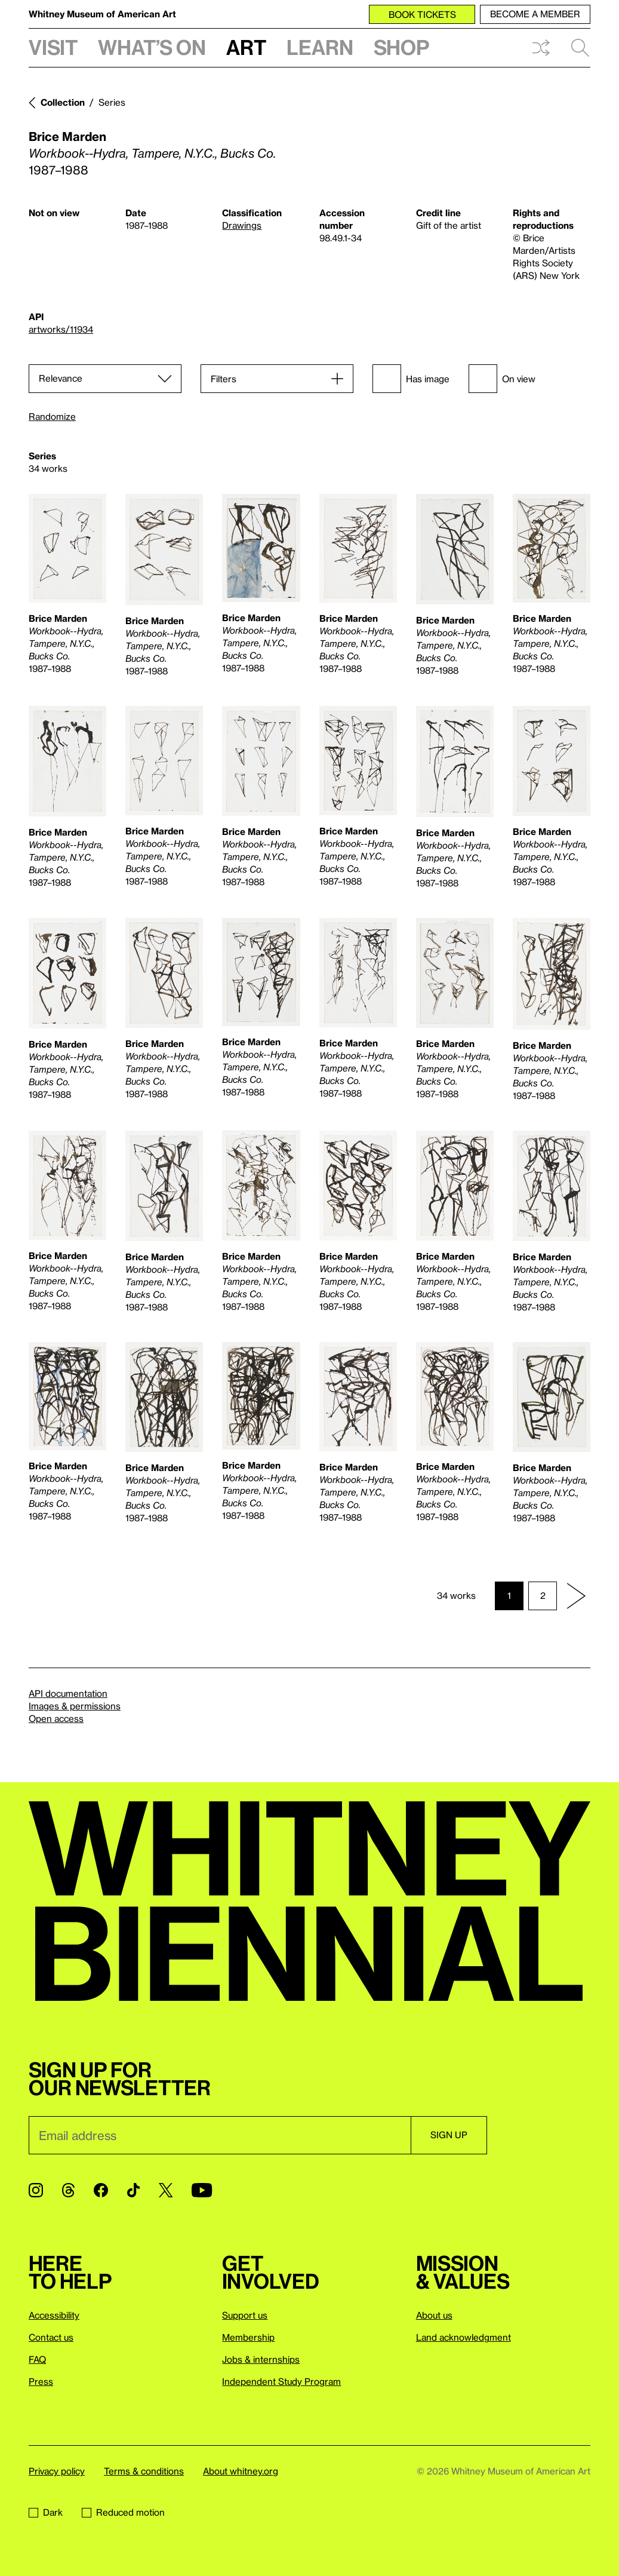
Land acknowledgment (463, 2337)
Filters (223, 378)
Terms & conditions (144, 2471)
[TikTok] (133, 2190)
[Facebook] (101, 2190)
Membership (248, 2337)
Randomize (52, 416)
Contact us (51, 2337)
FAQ (37, 2359)
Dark (46, 2512)
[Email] (220, 2135)
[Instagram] (36, 2190)
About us (434, 2315)
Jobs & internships (261, 2359)
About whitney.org (240, 2471)
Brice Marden (67, 136)
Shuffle (540, 47)
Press (41, 2381)
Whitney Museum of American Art (102, 13)
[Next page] (576, 1596)
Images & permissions (75, 1705)
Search (580, 47)
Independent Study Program (281, 2381)
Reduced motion (123, 2512)
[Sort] (105, 378)
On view (502, 378)
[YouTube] (201, 2190)
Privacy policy (57, 2471)
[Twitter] (165, 2190)
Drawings (241, 225)
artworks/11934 (61, 329)
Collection (63, 102)
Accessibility (54, 2315)
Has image (410, 378)
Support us (244, 2315)
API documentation (68, 1693)
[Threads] (68, 2190)
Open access (56, 1718)
